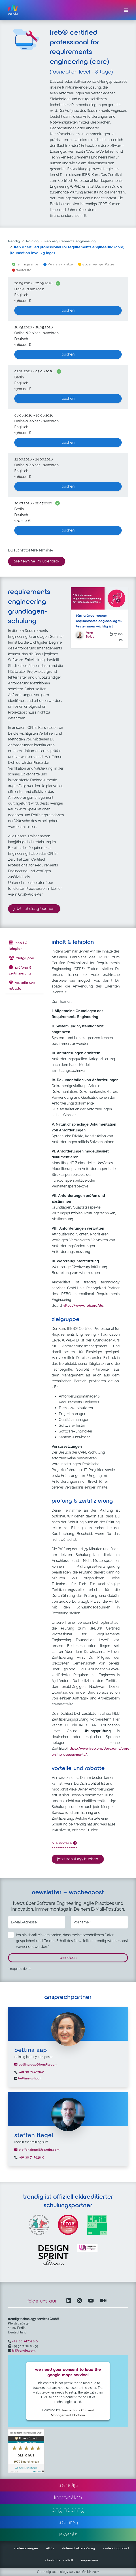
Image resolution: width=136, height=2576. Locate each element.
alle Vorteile (64, 1843)
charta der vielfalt (59, 2560)
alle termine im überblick (37, 561)
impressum (89, 2560)
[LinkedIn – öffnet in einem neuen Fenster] (69, 2301)
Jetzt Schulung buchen (37, 908)
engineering (68, 2510)
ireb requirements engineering (70, 241)
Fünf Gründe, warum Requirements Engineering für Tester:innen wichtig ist (99, 621)
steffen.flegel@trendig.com (37, 2149)
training (32, 241)
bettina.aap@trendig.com (35, 2064)
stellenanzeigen (26, 2548)
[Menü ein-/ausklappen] (126, 10)
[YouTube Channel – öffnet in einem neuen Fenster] (92, 2301)
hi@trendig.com (24, 2350)
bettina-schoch (29, 2078)
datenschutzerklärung (78, 2548)
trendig (14, 241)
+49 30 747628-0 (30, 2072)
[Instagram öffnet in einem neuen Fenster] (80, 2301)
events (68, 2534)
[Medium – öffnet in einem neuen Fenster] (103, 2301)
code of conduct (116, 2548)
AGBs (50, 2548)
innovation (68, 2497)
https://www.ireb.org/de (83, 1306)
